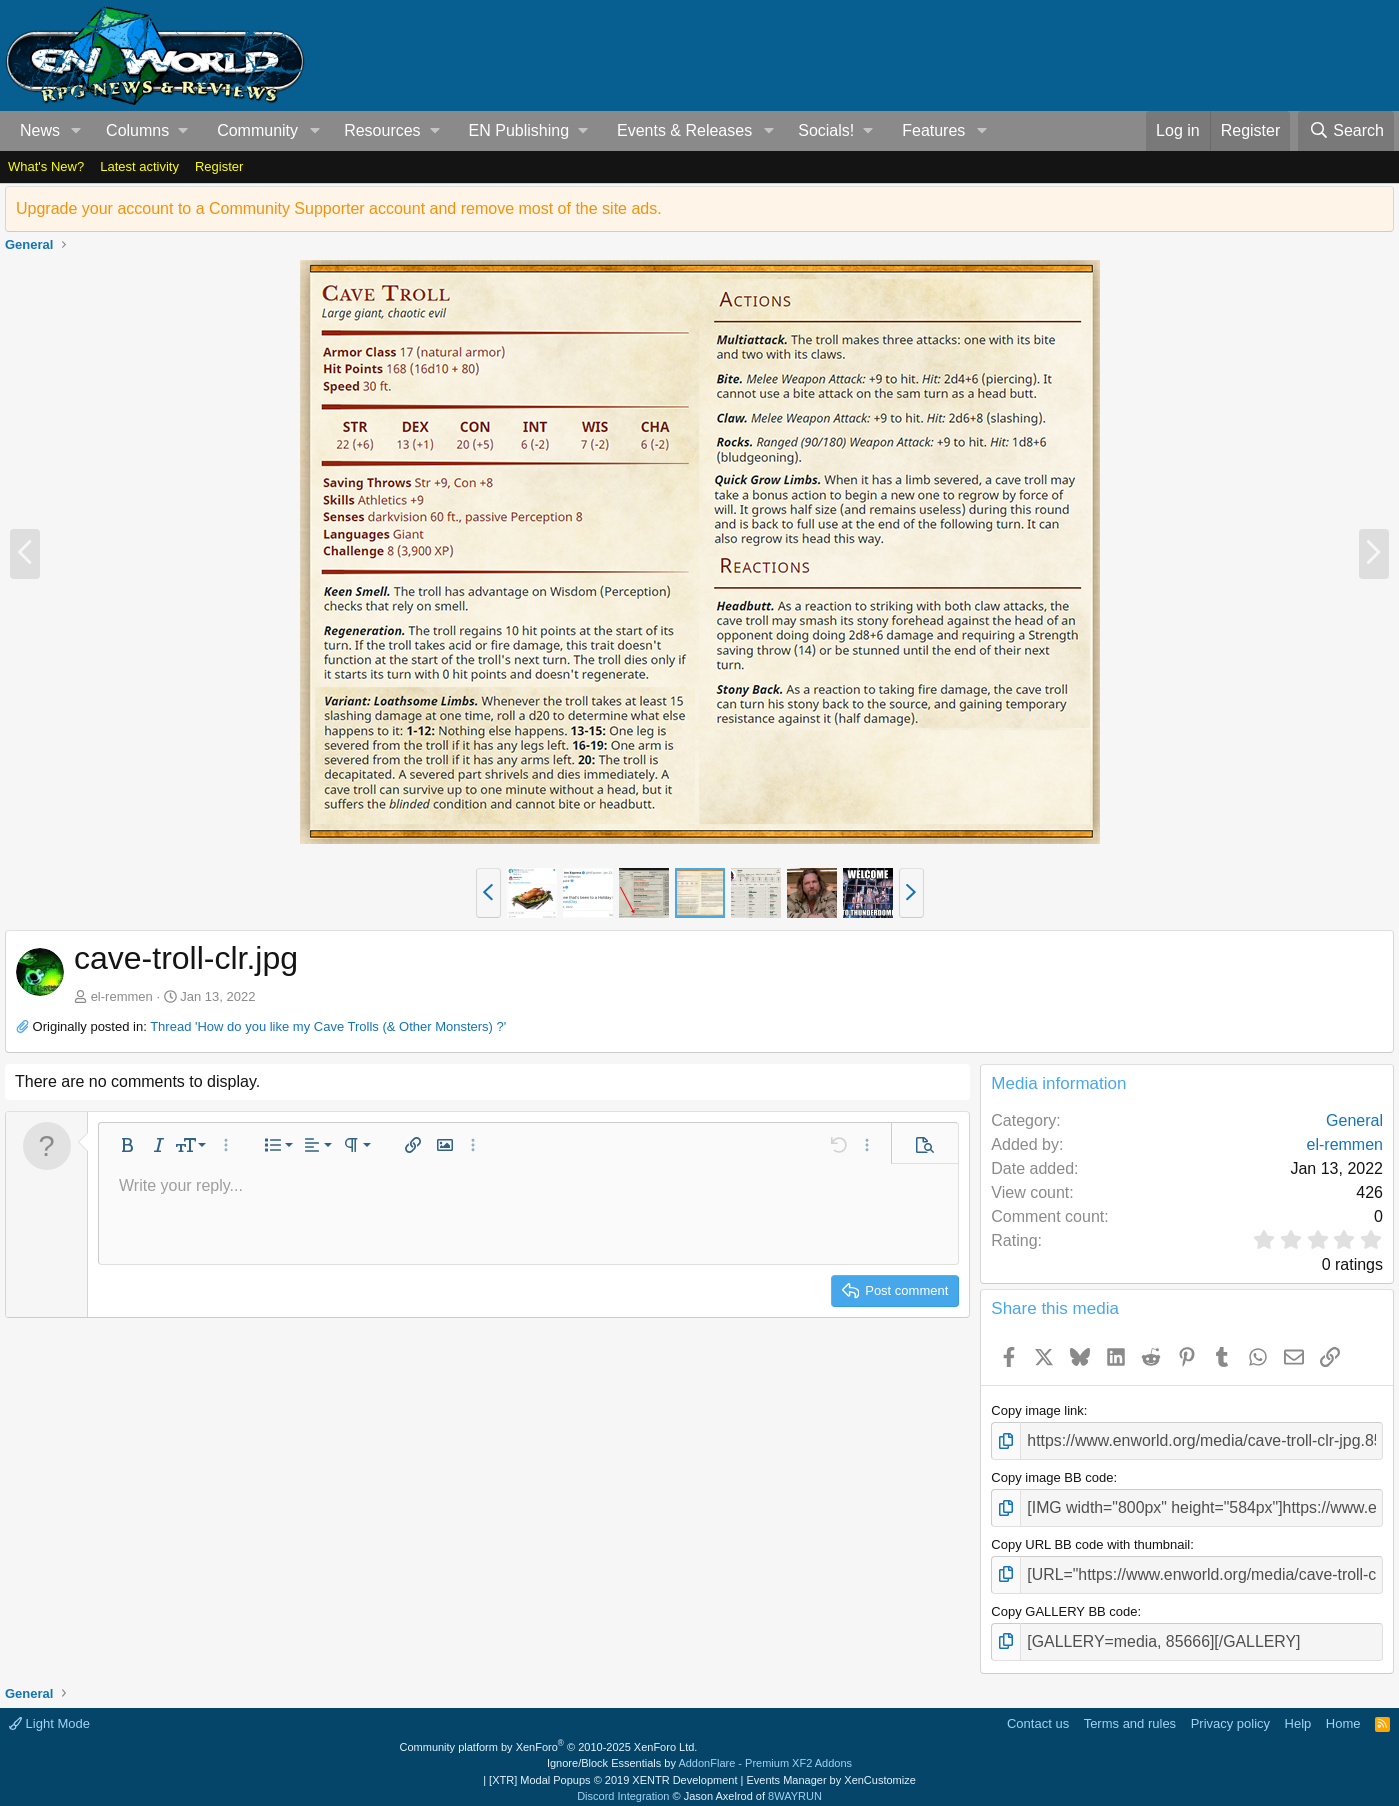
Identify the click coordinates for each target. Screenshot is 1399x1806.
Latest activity (139, 166)
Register (219, 166)
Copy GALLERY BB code (1064, 1598)
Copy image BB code (1052, 1473)
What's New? (46, 166)
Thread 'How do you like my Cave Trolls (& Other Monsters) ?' (328, 1026)
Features (933, 130)
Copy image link (1037, 1410)
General (1354, 1120)
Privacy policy (1230, 1706)
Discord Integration (623, 1779)
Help (1298, 1706)
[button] (76, 131)
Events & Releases (684, 130)
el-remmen (122, 996)
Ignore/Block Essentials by (699, 1746)
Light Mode (49, 1706)
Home (1343, 1706)
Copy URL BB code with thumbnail (1090, 1535)
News (40, 130)
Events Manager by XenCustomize (830, 1762)
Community (257, 130)
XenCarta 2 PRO (623, 1795)
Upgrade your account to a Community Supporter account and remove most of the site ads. (339, 208)
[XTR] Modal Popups (613, 1762)
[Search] (1346, 131)
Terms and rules (1130, 1706)
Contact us (1038, 1706)
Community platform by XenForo (549, 1729)
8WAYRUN (795, 1779)
